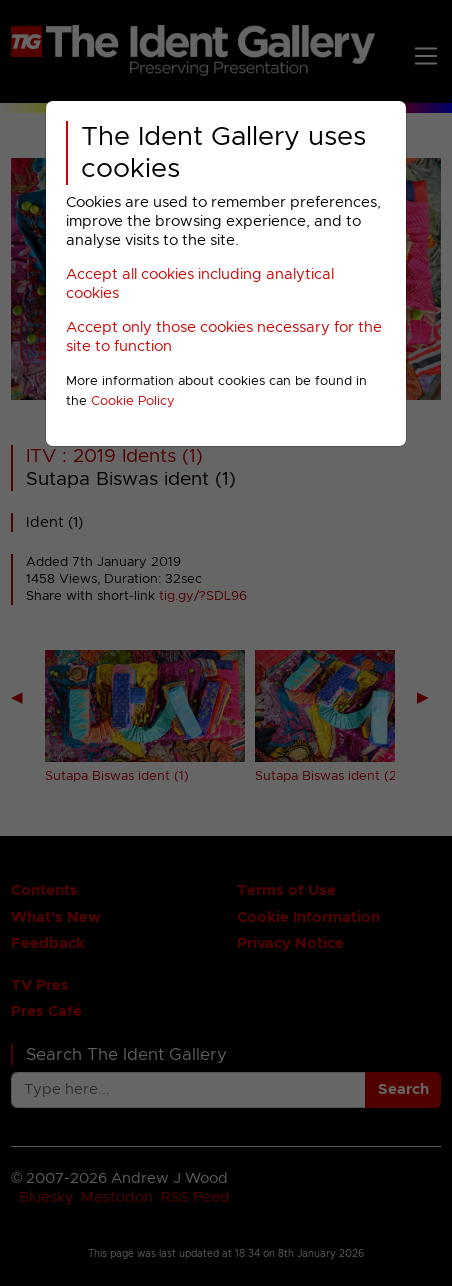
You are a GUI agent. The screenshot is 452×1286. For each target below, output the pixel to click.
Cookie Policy (133, 401)
